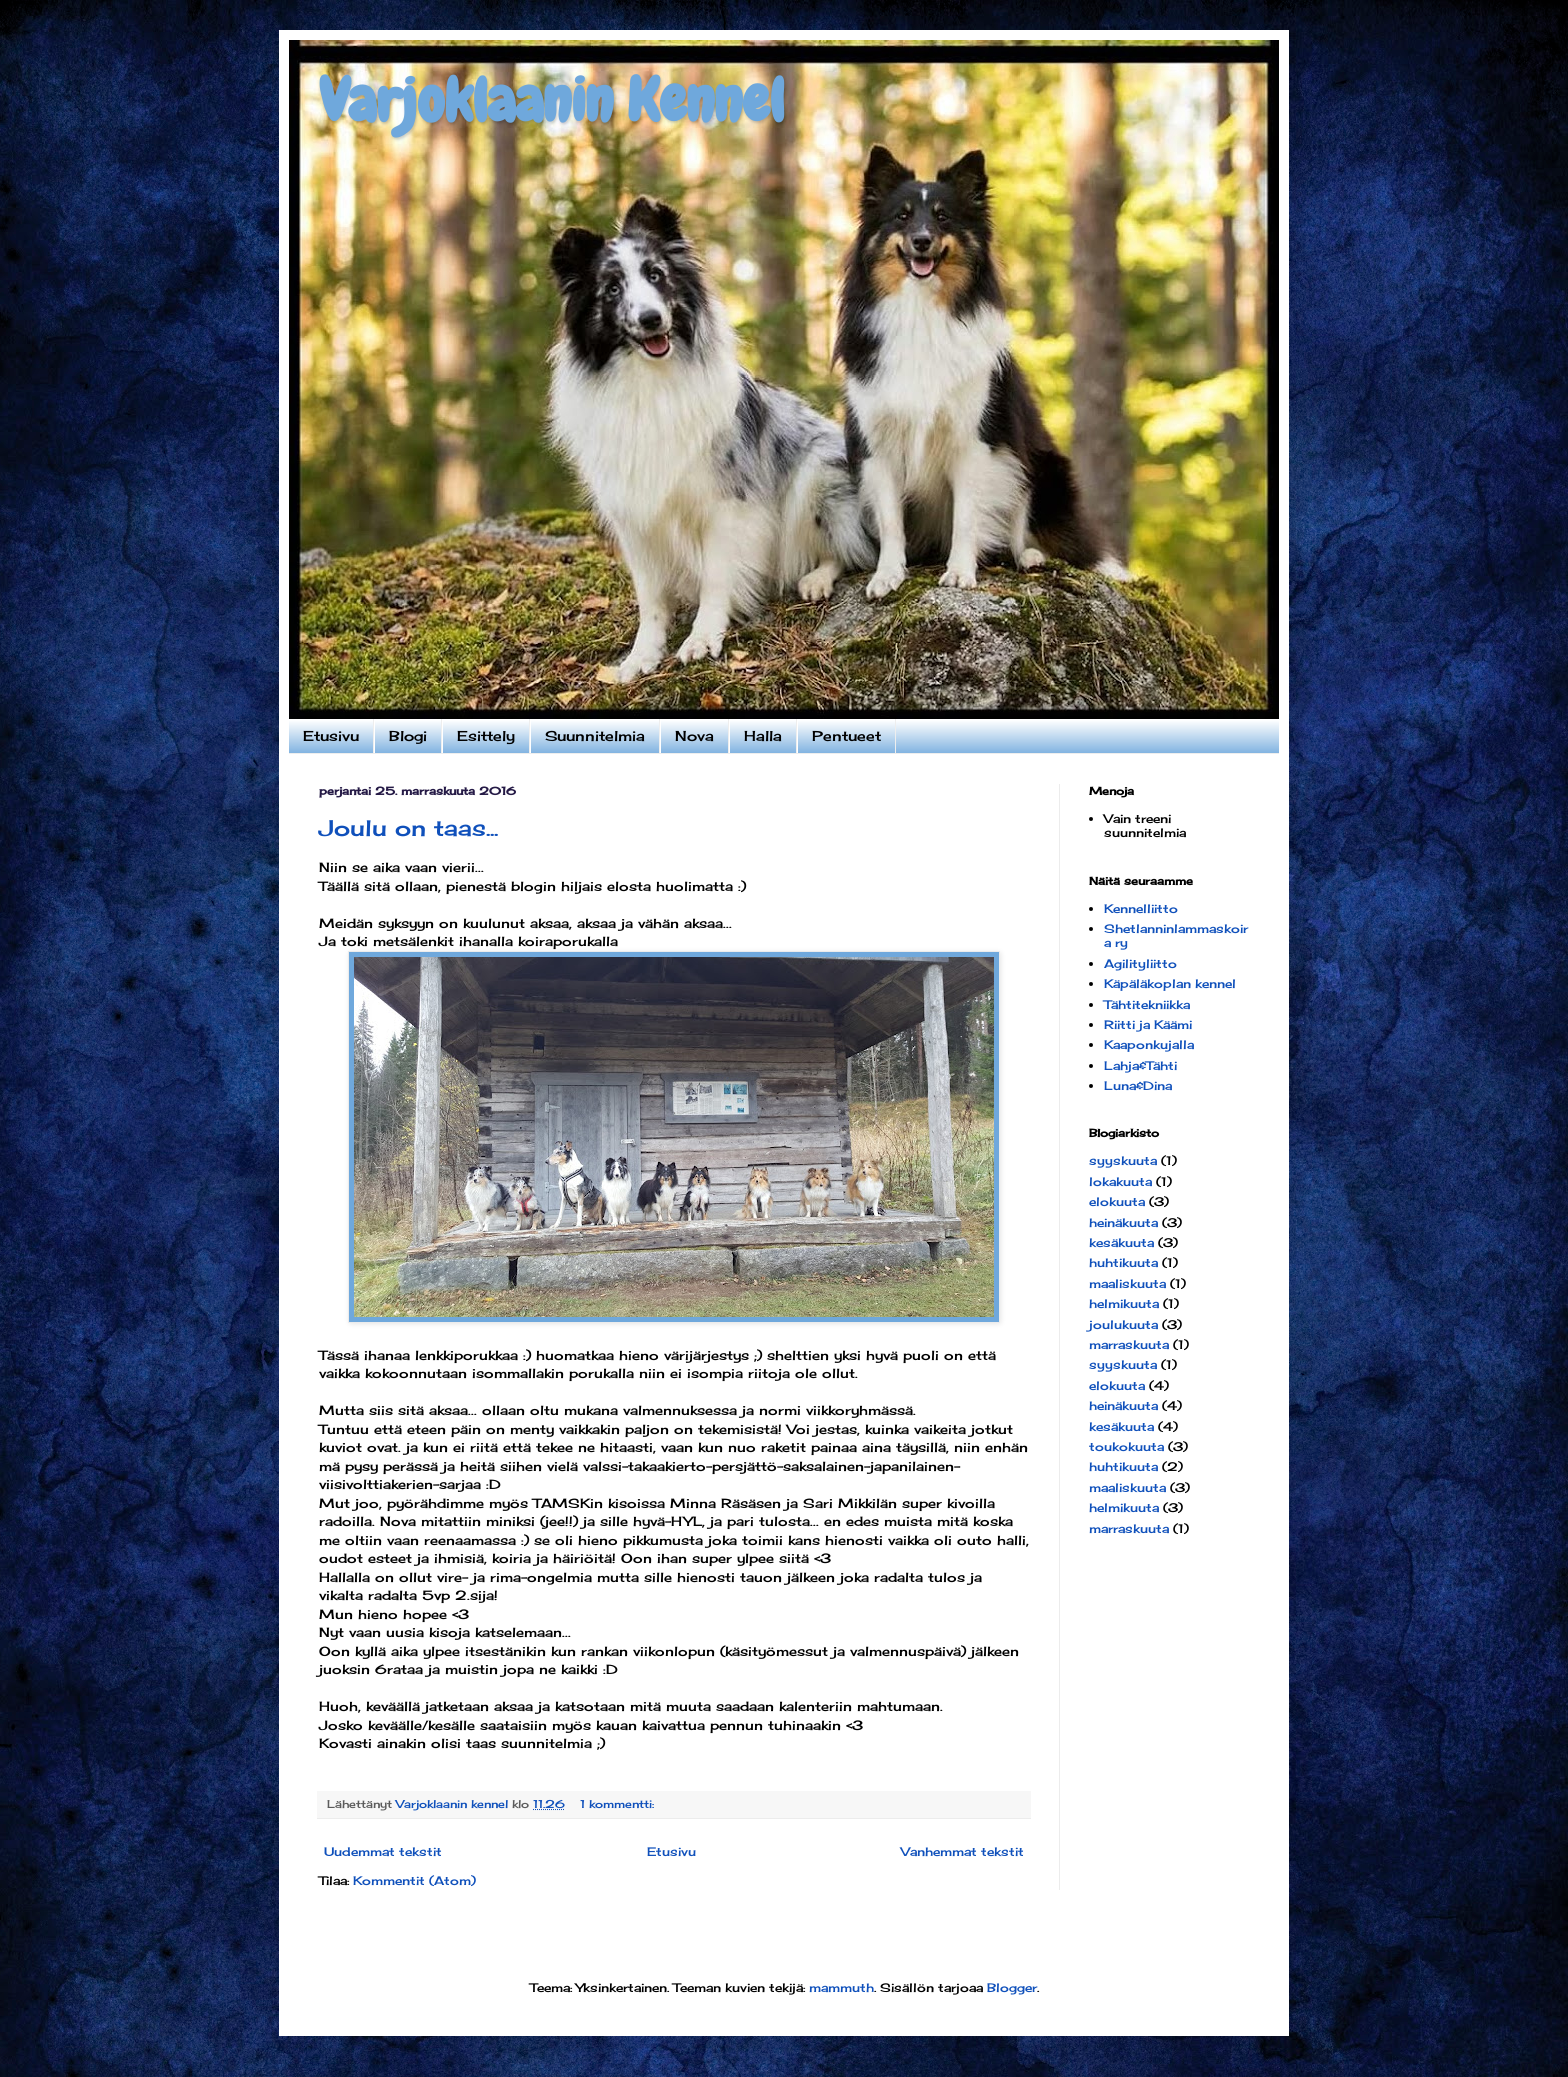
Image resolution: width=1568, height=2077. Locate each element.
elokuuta (1117, 1201)
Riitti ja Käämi (1148, 1024)
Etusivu (331, 735)
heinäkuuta (1123, 1222)
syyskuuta (1123, 1160)
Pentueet (846, 735)
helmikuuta (1124, 1303)
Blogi (408, 735)
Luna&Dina (1138, 1085)
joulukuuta (1123, 1324)
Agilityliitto (1140, 963)
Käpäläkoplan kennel (1170, 983)
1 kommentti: (619, 1804)
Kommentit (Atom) (414, 1880)
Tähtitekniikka (1147, 1004)
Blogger (1012, 1987)
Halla (763, 735)
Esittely (486, 735)
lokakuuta (1120, 1181)
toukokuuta (1126, 1446)
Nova (694, 735)
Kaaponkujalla (1149, 1044)
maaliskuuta (1127, 1283)
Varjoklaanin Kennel (551, 100)
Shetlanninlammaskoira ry (1176, 935)
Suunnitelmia (595, 735)
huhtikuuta (1123, 1262)
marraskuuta (1129, 1344)
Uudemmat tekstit (383, 1851)
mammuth (841, 1987)
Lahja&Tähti (1140, 1065)
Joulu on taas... (408, 827)
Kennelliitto (1141, 908)
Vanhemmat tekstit (962, 1851)
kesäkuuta (1121, 1242)
